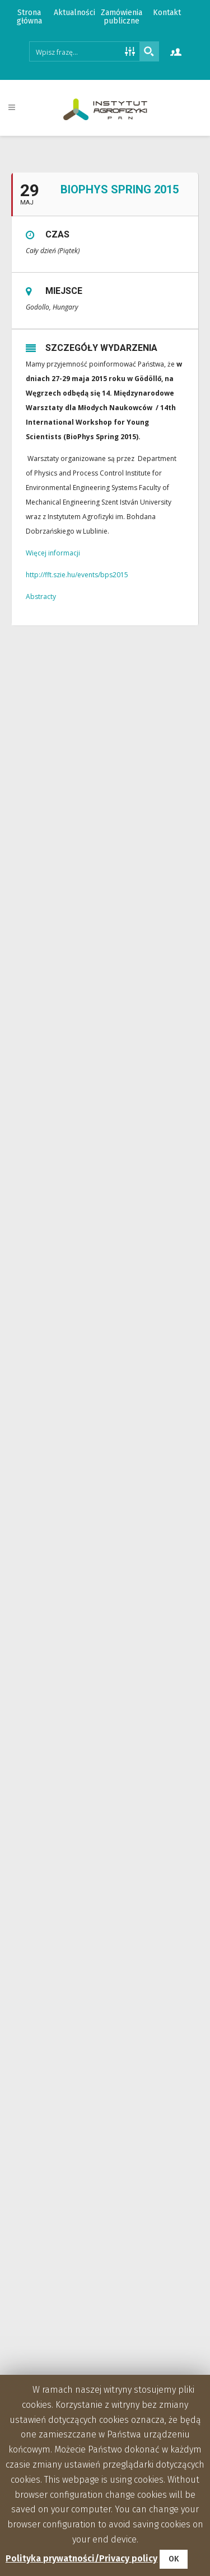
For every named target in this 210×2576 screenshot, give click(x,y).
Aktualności (74, 12)
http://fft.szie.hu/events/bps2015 (77, 574)
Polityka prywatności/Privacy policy (81, 2558)
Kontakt (167, 12)
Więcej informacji (53, 553)
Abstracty (41, 596)
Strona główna (29, 16)
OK (174, 2559)
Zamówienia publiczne (121, 16)
